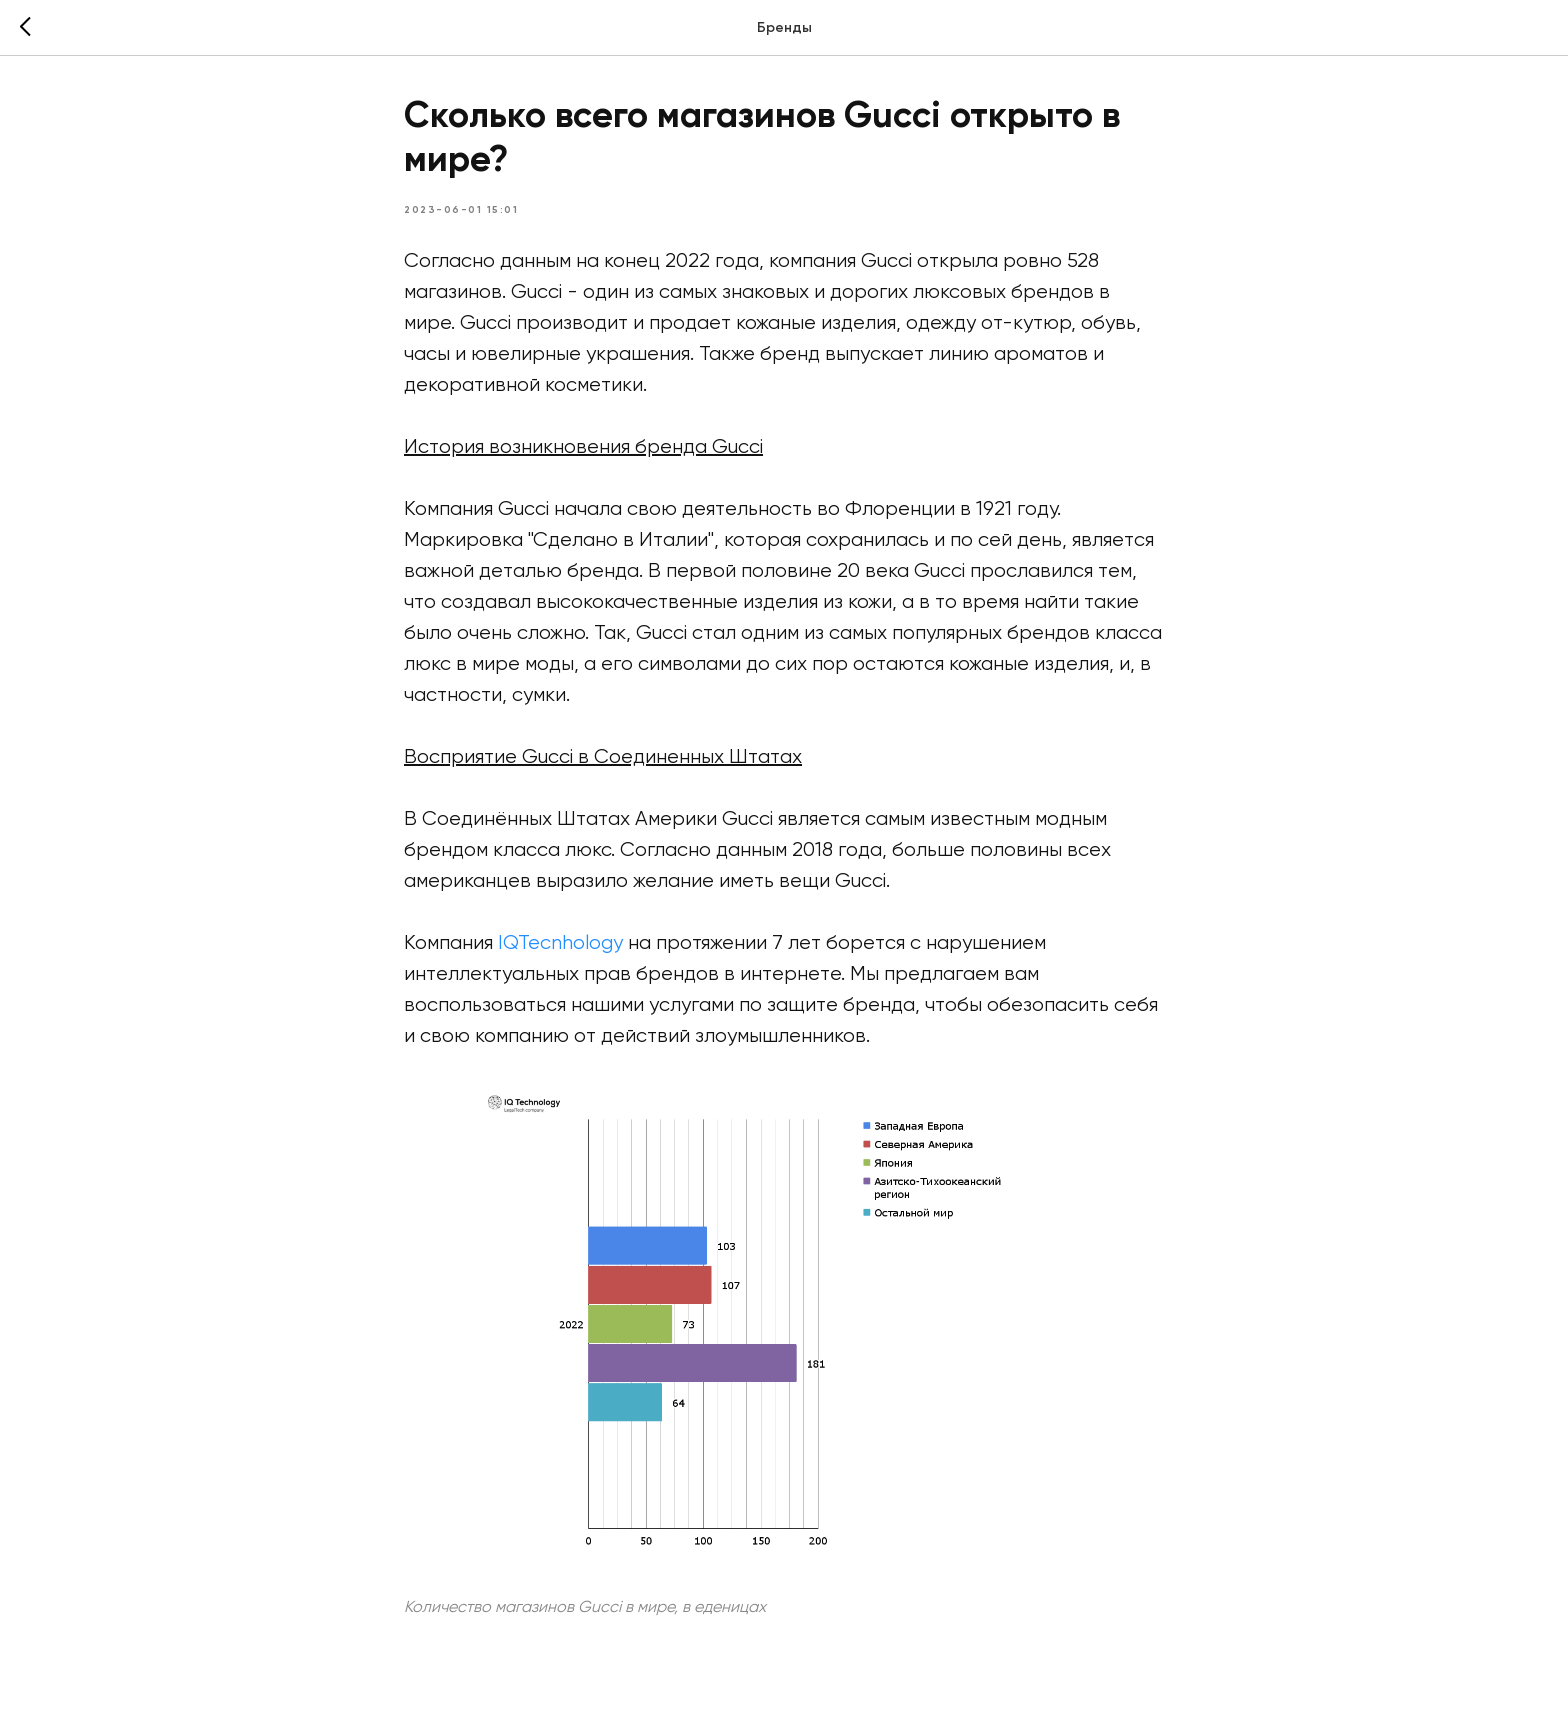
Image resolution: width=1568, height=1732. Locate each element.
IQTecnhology (560, 943)
